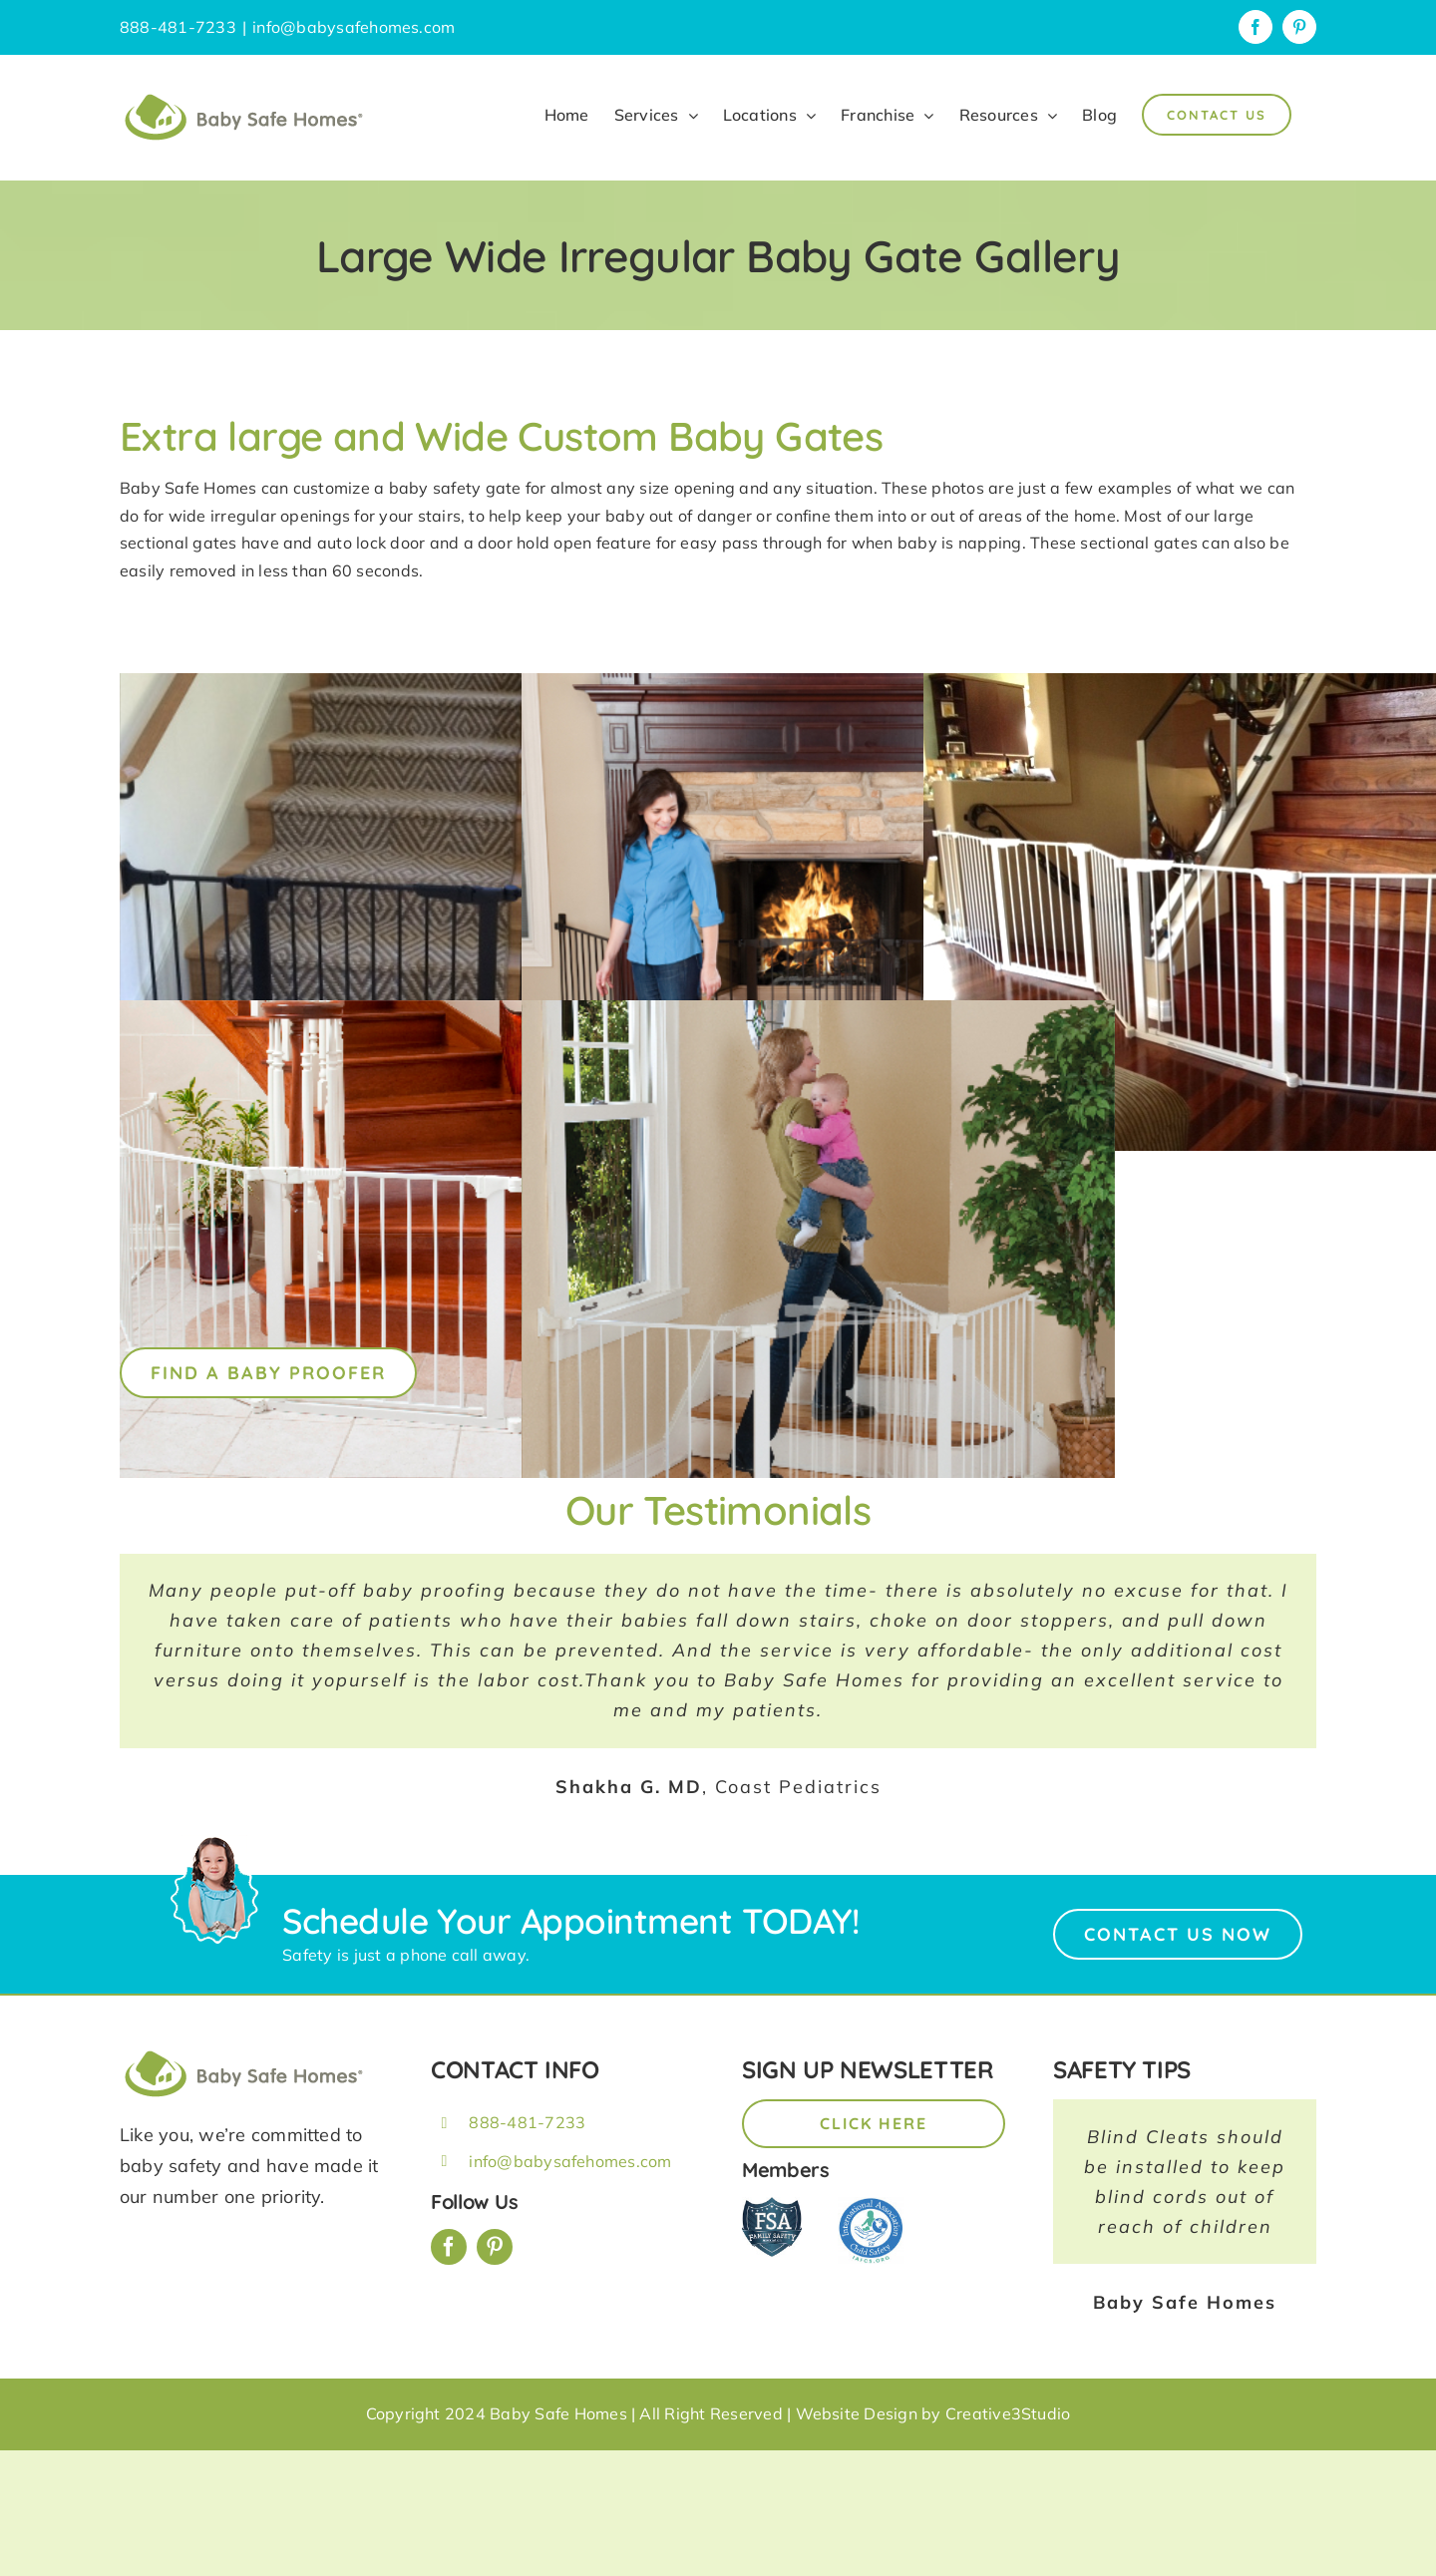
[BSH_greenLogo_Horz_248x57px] (244, 2053)
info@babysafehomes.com (353, 27)
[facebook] (449, 2247)
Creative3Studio (1008, 2413)
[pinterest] (495, 2247)
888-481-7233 (527, 2122)
